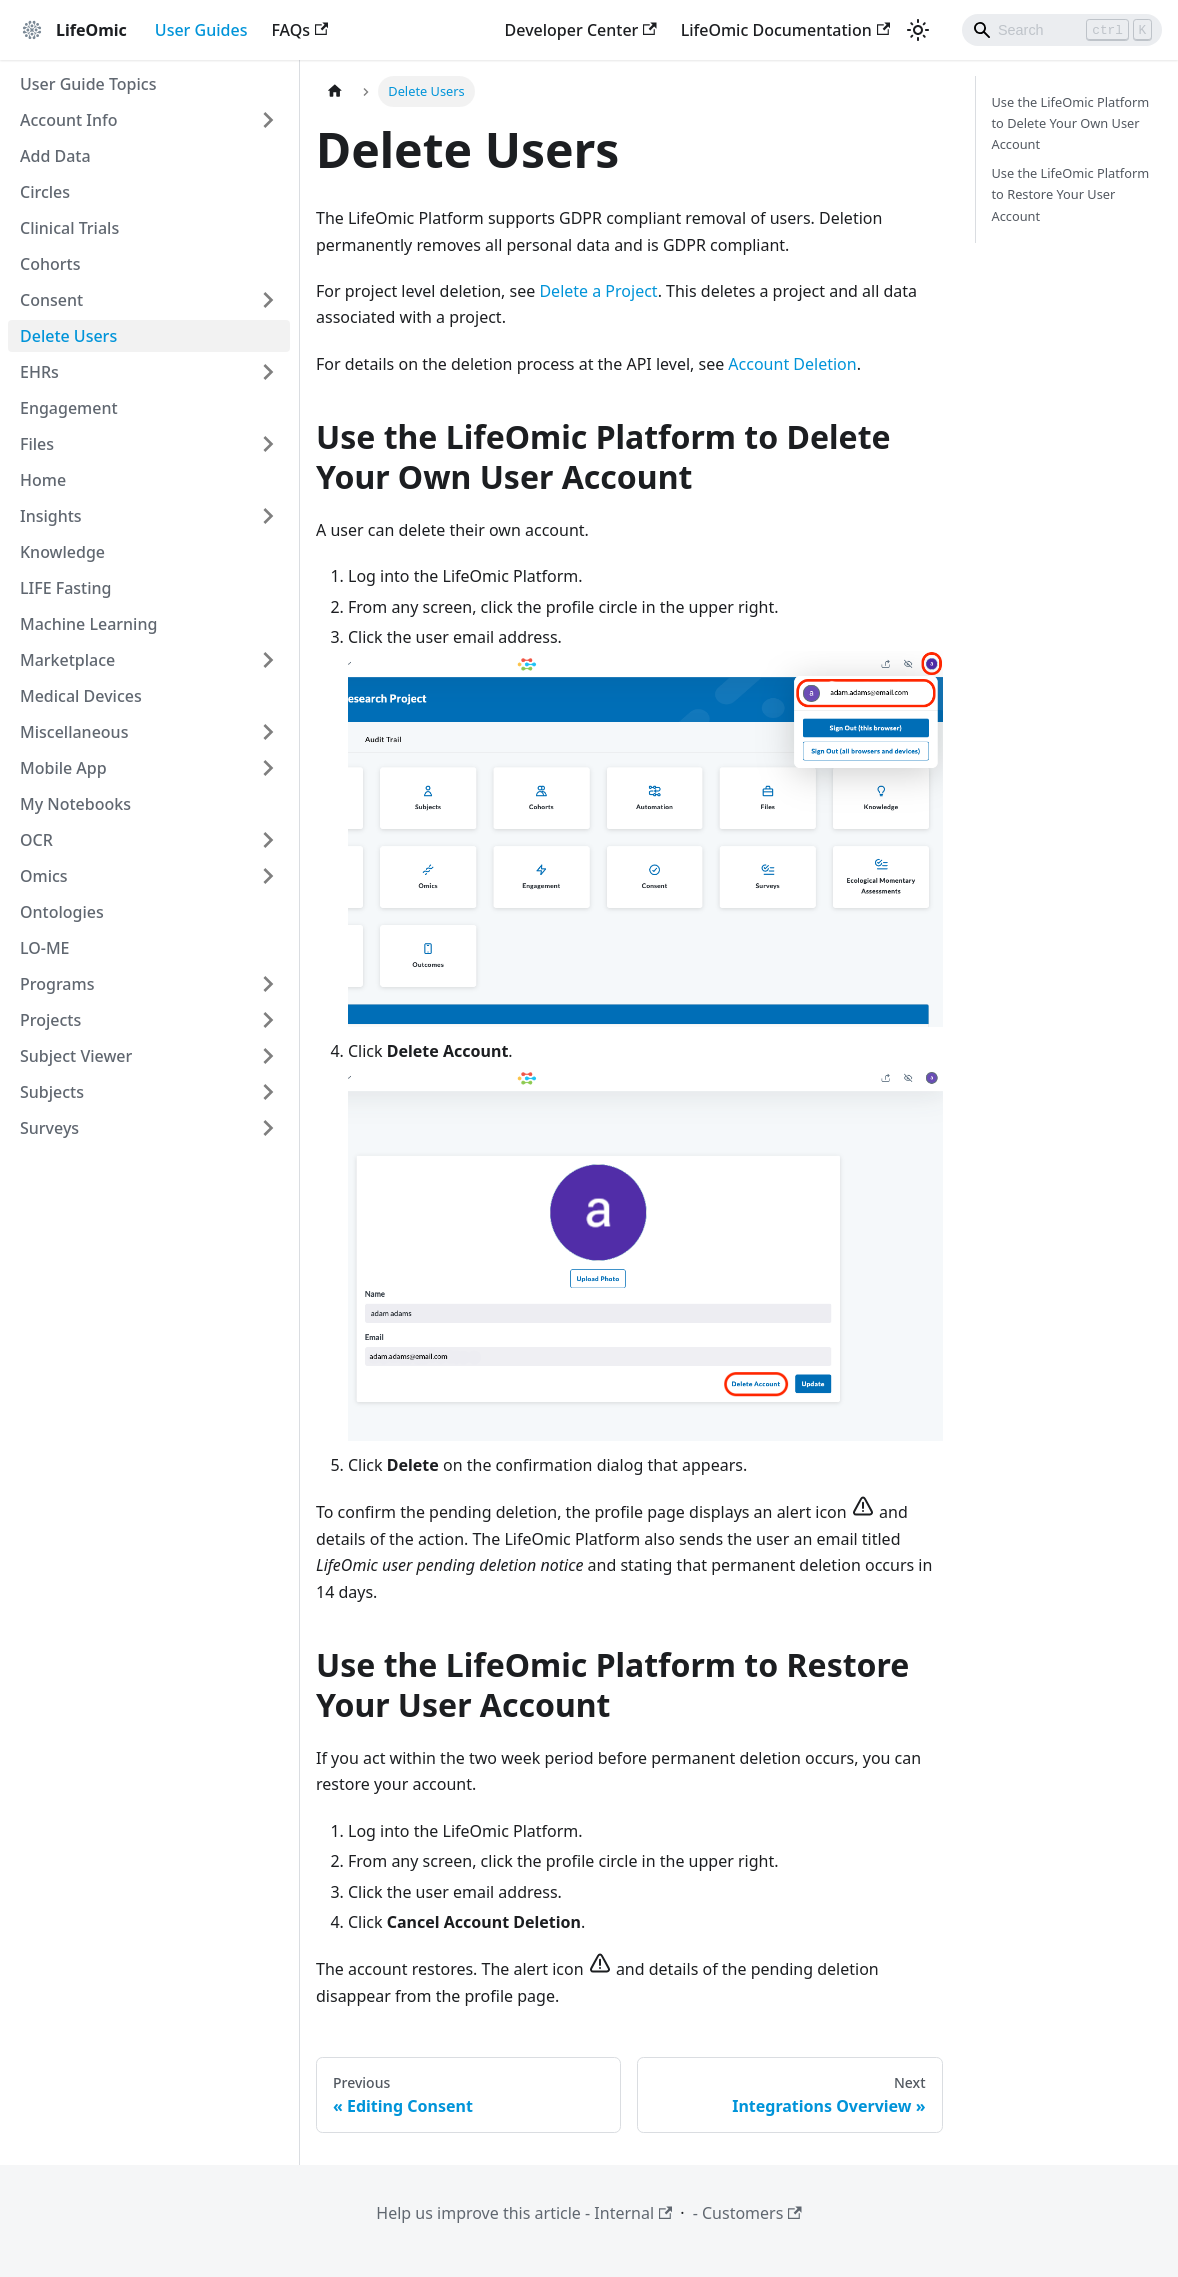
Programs (57, 984)
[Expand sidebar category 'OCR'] (268, 840)
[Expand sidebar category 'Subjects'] (268, 1092)
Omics (44, 876)
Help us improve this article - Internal (524, 2213)
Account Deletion (792, 364)
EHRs (39, 372)
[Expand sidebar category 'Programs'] (268, 984)
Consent (51, 300)
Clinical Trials (69, 228)
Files (37, 444)
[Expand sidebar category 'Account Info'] (268, 120)
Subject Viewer (76, 1056)
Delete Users (68, 336)
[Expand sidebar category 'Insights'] (268, 516)
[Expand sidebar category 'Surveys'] (268, 1128)
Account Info (69, 120)
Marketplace (67, 660)
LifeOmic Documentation (785, 30)
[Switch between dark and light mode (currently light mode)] (918, 30)
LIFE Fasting (66, 588)
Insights (51, 516)
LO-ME (45, 948)
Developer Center (581, 30)
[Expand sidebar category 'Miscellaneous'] (268, 732)
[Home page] (335, 91)
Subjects (52, 1092)
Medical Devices (81, 696)
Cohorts (50, 264)
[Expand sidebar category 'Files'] (268, 444)
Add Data (55, 156)
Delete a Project (598, 291)
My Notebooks (75, 804)
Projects (50, 1020)
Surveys (49, 1128)
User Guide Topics (88, 84)
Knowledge (62, 552)
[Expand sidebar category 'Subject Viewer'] (268, 1056)
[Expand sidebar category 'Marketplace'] (268, 660)
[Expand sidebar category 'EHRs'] (268, 372)
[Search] (1062, 30)
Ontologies (62, 912)
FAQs (299, 30)
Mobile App (63, 768)
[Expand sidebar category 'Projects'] (268, 1020)
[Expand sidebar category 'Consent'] (268, 300)
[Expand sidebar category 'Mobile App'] (268, 768)
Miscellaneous (74, 732)
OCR (36, 840)
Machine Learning (88, 624)
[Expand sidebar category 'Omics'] (268, 876)
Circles (45, 192)
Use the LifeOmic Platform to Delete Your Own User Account (1071, 123)
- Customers (747, 2213)
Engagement (69, 408)
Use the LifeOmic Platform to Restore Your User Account (1071, 194)
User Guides (201, 30)
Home (43, 480)
